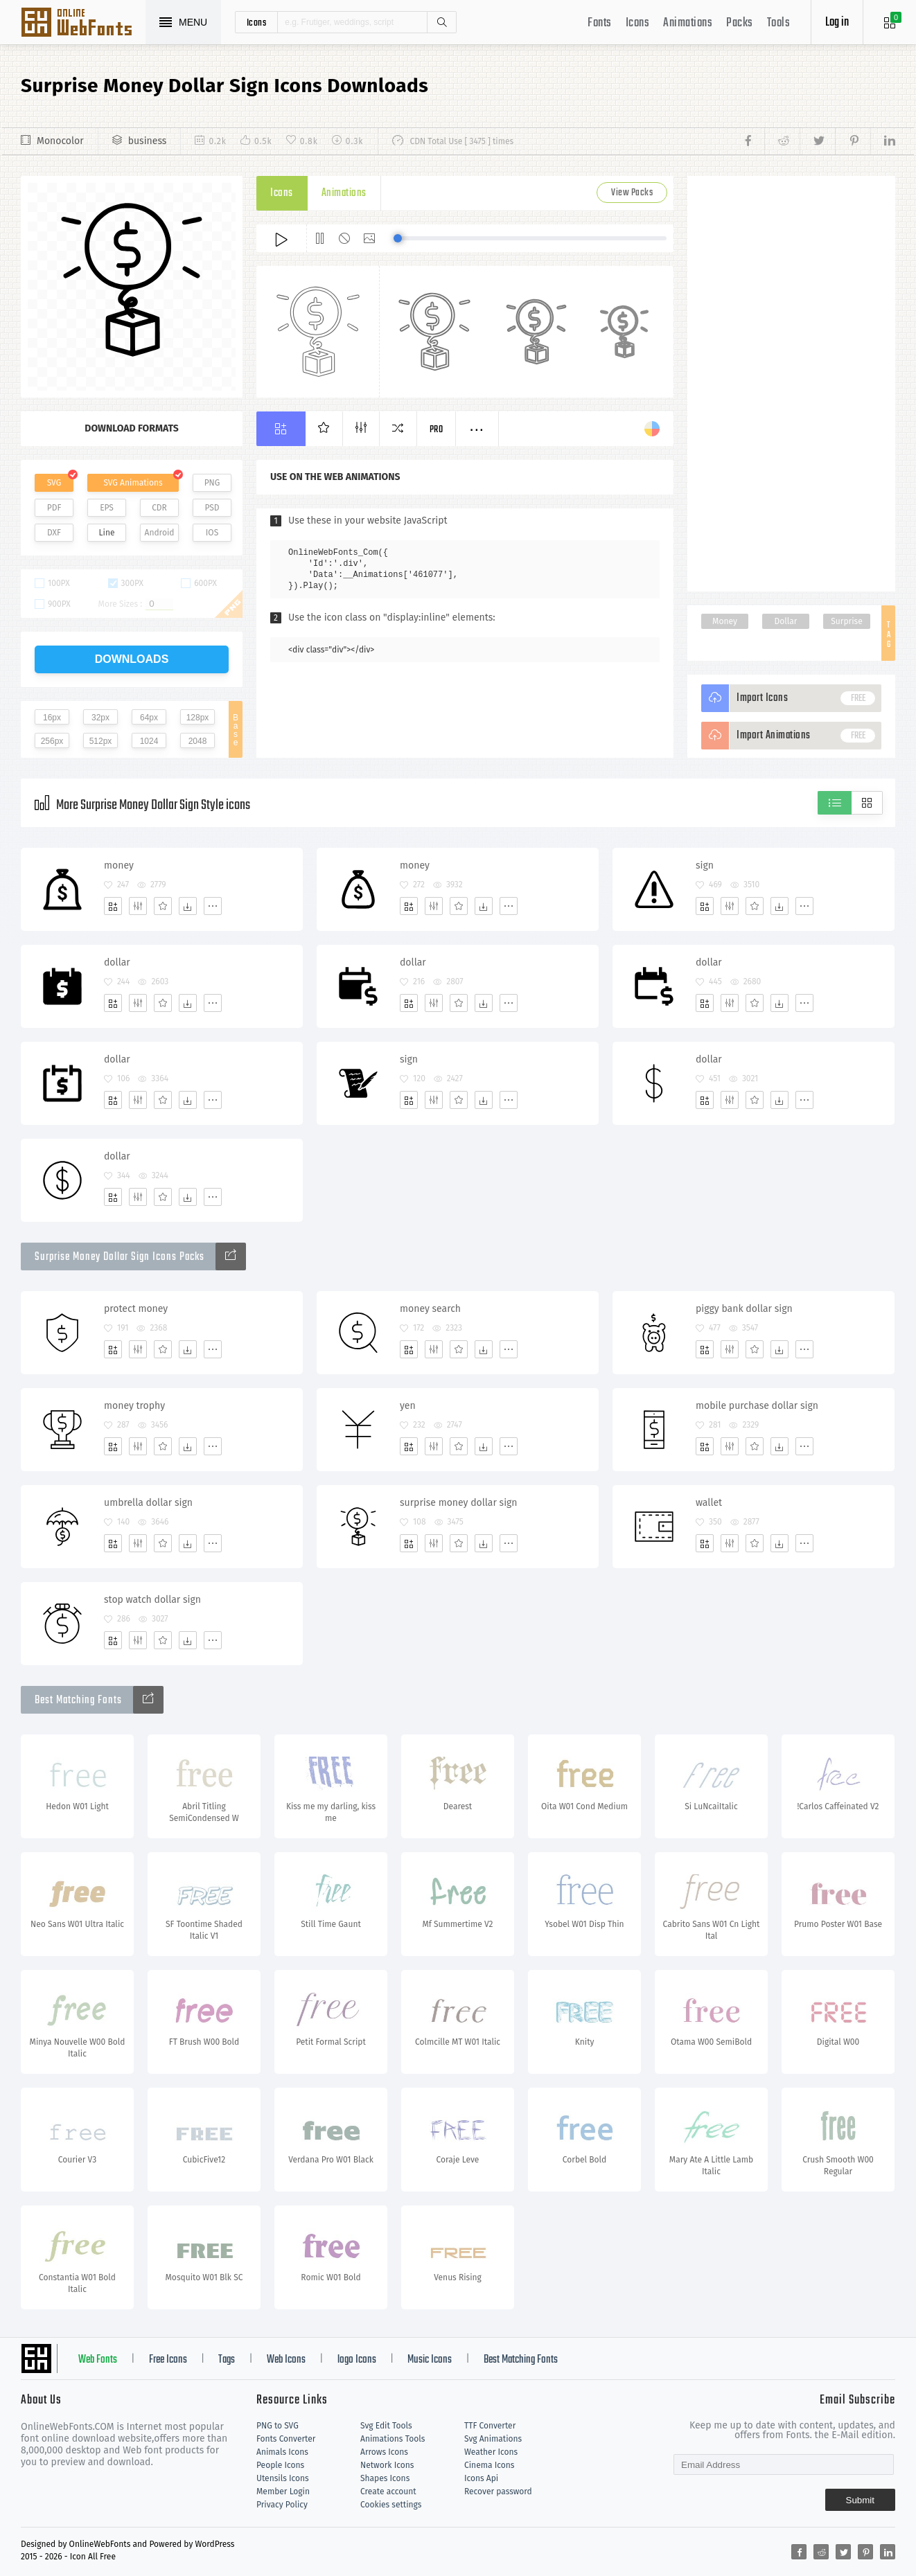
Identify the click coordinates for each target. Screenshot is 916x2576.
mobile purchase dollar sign (757, 1406)
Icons (638, 23)
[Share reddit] (782, 141)
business (147, 141)
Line (107, 533)
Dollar (786, 621)
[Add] (113, 906)
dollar (117, 962)
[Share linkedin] (882, 141)
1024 (149, 741)
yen (408, 1406)
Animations (687, 23)
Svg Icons (83, 23)
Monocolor (60, 141)
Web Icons (286, 2360)
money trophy (134, 1406)
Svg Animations (493, 2439)
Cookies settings (390, 2505)
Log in (837, 22)
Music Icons (429, 2360)
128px (197, 717)
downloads (132, 659)
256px (52, 741)
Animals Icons (282, 2452)
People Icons (280, 2465)
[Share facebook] (752, 141)
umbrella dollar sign (148, 1503)
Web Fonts (97, 2360)
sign (705, 865)
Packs (739, 23)
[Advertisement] (791, 384)
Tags (226, 2360)
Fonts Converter (285, 2439)
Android (160, 533)
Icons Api (481, 2478)
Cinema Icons (489, 2465)
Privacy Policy (282, 2505)
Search (441, 22)
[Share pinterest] (852, 141)
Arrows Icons (384, 2452)
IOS (212, 533)
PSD (211, 508)
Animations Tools (392, 2439)
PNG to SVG (277, 2426)
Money (724, 621)
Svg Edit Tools (386, 2426)
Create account (388, 2491)
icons (257, 22)
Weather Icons (491, 2452)
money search (430, 1309)
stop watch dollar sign (152, 1600)
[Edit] (138, 906)
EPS (107, 508)
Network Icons (387, 2465)
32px (100, 717)
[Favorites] (163, 906)
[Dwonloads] (188, 906)
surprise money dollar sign (459, 1503)
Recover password (498, 2491)
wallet (709, 1503)
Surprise (846, 621)
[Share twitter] (817, 141)
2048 (197, 741)
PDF (54, 508)
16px (52, 717)
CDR (159, 508)
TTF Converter (490, 2426)
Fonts (600, 23)
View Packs (632, 193)
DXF (54, 533)
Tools (779, 23)
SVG (54, 483)
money (119, 865)
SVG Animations (132, 483)
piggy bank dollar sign (744, 1309)
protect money (136, 1309)
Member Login (283, 2491)
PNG (212, 483)
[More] (213, 906)
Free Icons (168, 2360)
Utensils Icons (282, 2478)
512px (100, 741)
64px (149, 717)
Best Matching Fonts (521, 2360)
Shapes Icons (384, 2478)
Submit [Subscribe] (860, 2500)
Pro (436, 430)
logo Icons (356, 2360)
